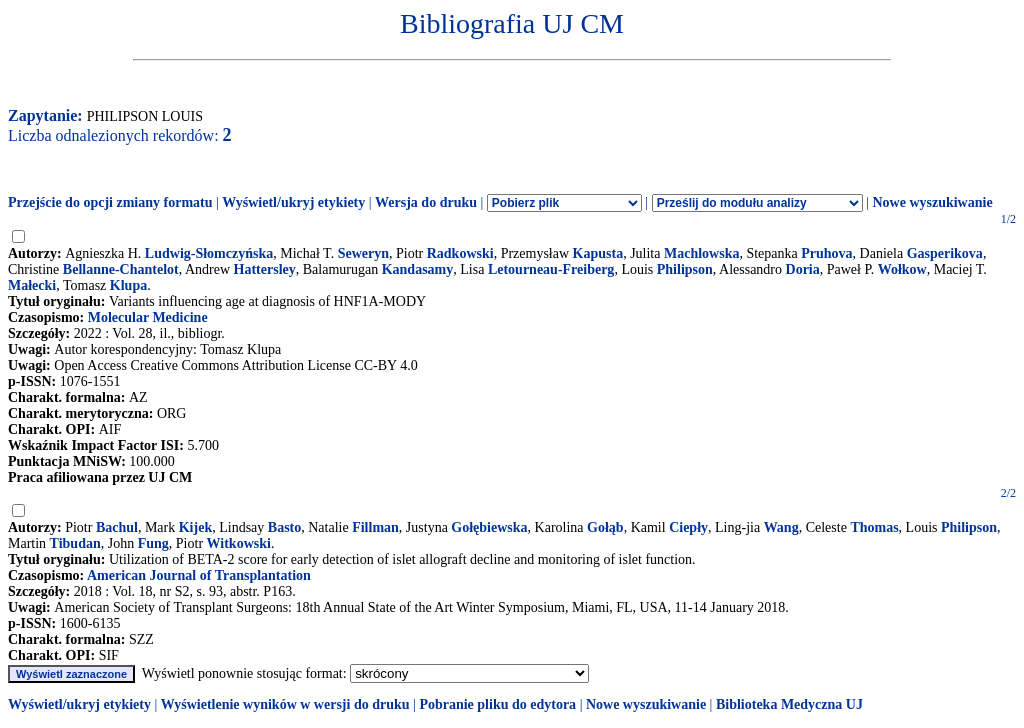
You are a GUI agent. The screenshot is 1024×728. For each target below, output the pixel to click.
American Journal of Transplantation (199, 575)
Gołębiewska (489, 527)
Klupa (128, 285)
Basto (284, 527)
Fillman (375, 527)
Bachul (117, 527)
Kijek (195, 527)
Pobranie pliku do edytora (497, 704)
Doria (803, 269)
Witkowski (239, 543)
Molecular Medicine (148, 317)
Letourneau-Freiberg (551, 269)
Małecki (32, 285)
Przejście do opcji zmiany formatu (110, 202)
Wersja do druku (426, 202)
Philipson (685, 269)
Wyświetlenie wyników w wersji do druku (285, 704)
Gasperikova (945, 253)
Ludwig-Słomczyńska (209, 253)
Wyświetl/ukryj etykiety (293, 202)
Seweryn (363, 253)
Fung (153, 543)
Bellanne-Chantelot (121, 269)
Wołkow (902, 269)
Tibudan (75, 543)
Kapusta (598, 253)
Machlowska (701, 253)
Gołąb (605, 527)
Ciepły (688, 527)
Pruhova (826, 253)
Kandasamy (418, 269)
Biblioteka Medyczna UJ (789, 704)
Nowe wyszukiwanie (932, 202)
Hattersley (265, 269)
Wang (781, 527)
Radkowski (460, 253)
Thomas (874, 527)
